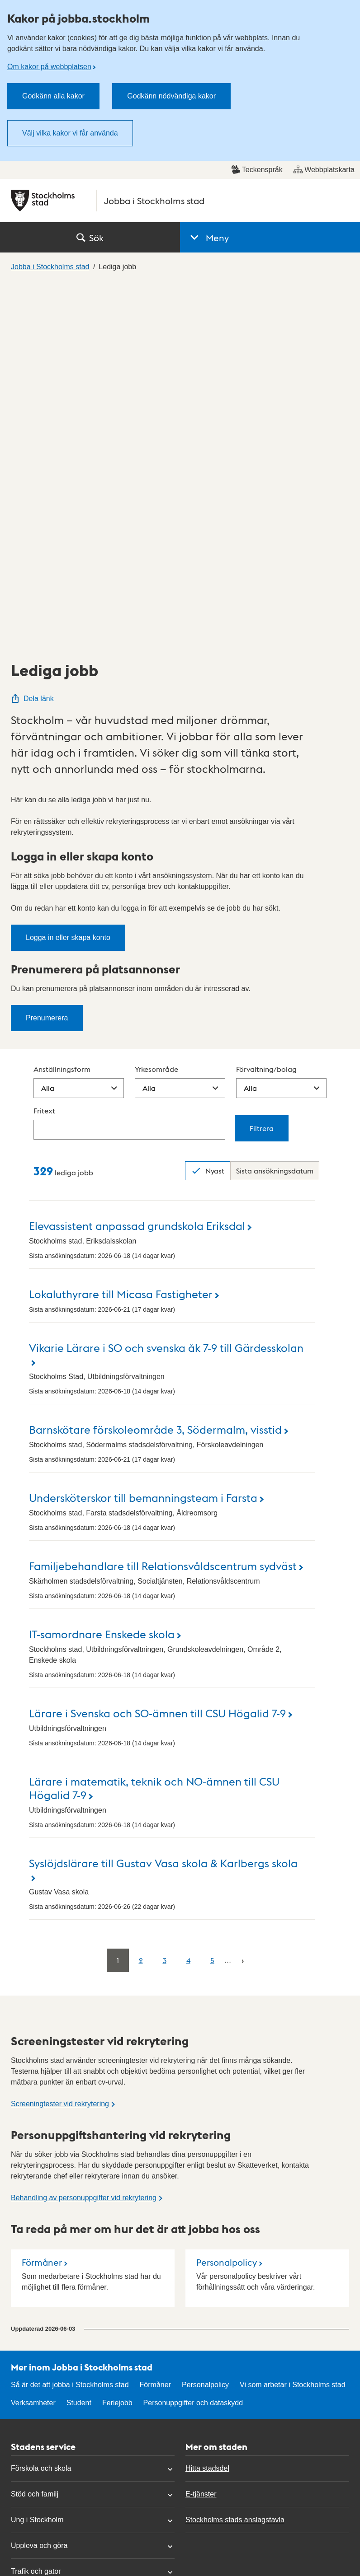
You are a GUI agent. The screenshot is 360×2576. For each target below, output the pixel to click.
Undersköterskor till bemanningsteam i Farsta (143, 1138)
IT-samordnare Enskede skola (102, 1274)
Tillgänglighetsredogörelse (227, 2351)
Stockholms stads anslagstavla (234, 2160)
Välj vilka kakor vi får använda (70, 133)
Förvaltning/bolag (266, 709)
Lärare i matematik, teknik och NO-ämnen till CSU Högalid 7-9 (154, 1428)
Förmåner (42, 1902)
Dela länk (32, 339)
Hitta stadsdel (207, 2109)
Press (20, 2428)
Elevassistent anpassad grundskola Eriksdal (137, 866)
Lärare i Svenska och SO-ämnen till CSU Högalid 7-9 (157, 1353)
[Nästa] (243, 1601)
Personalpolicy (226, 1902)
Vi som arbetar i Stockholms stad (293, 2025)
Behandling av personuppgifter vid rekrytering (83, 1838)
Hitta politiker (31, 2377)
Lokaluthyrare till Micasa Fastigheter (121, 934)
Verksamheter (33, 2043)
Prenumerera (47, 658)
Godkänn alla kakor (53, 96)
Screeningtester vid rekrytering (60, 1744)
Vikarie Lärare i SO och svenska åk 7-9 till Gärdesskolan (166, 988)
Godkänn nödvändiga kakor (171, 96)
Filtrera (262, 768)
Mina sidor (27, 2403)
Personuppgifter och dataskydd (193, 2043)
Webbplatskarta (324, 169)
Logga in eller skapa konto (68, 578)
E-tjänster (200, 2134)
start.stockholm (319, 2485)
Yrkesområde (156, 709)
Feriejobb (117, 2043)
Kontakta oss (32, 2351)
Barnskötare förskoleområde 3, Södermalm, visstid (155, 1069)
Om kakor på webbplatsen (49, 66)
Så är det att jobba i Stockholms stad (70, 2025)
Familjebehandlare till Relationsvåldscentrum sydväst (163, 1206)
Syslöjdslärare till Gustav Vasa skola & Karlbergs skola (163, 1503)
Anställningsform (61, 709)
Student (78, 2043)
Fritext (44, 751)
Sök (90, 237)
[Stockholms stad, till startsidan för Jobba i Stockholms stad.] (180, 200)
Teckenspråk (257, 169)
